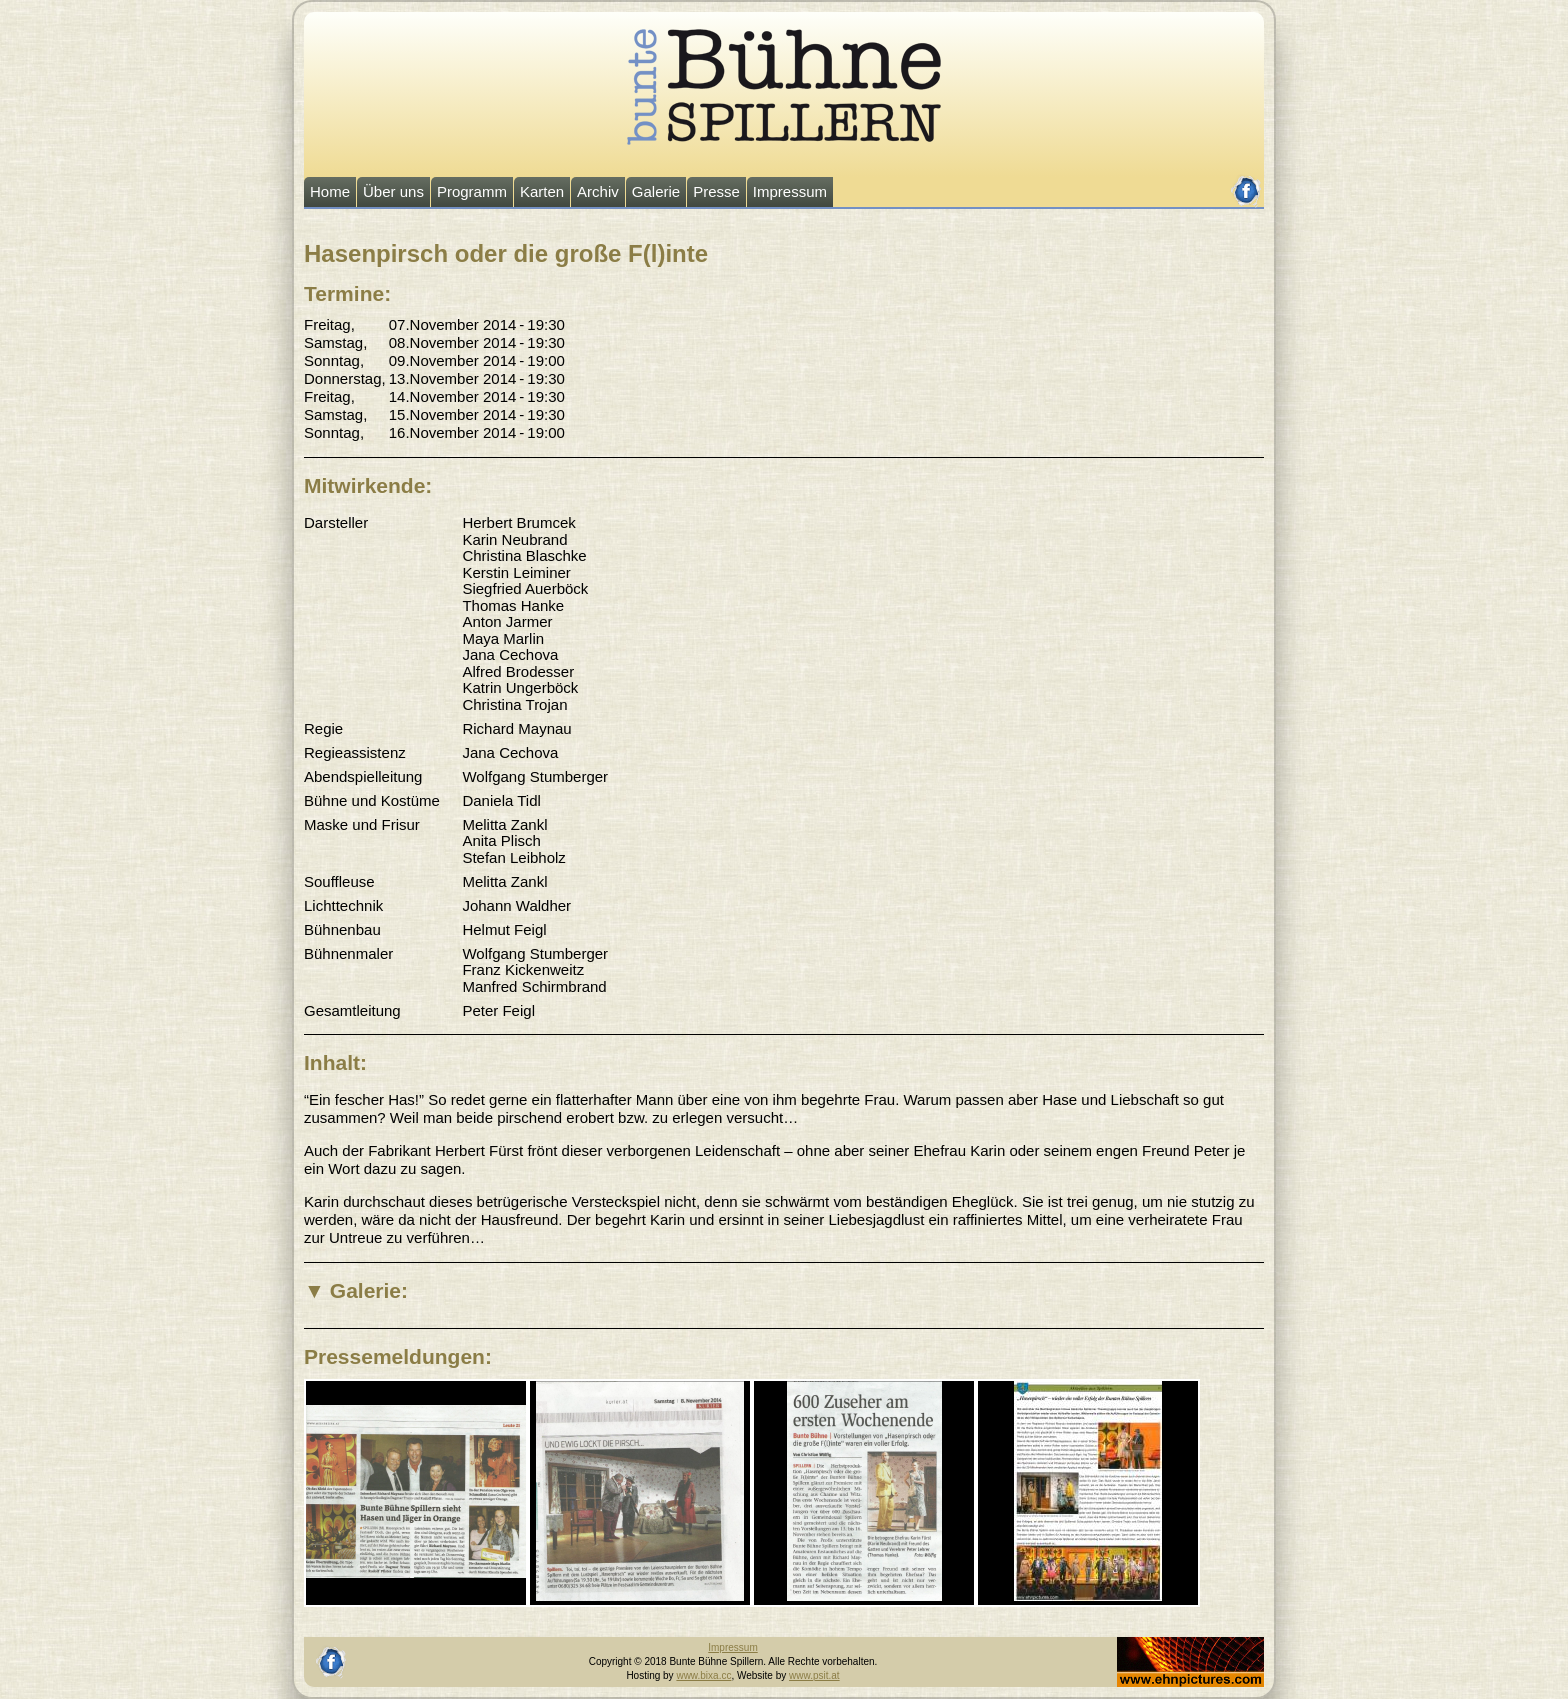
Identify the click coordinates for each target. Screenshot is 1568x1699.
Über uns (393, 191)
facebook (1246, 182)
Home (330, 191)
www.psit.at (814, 1675)
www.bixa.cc (703, 1675)
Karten (542, 191)
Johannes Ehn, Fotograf (1170, 1643)
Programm (472, 191)
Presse (716, 191)
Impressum (790, 191)
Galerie (656, 191)
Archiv (598, 191)
